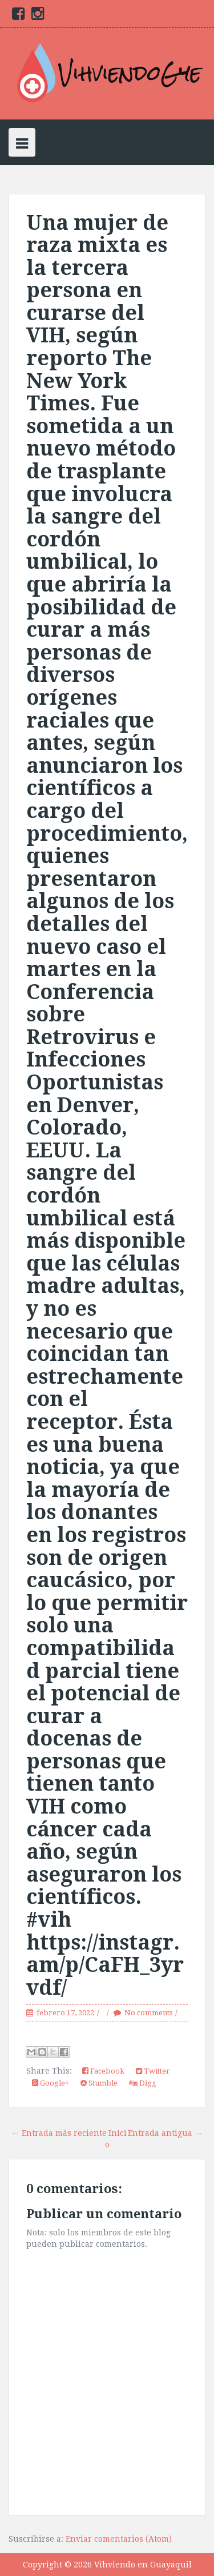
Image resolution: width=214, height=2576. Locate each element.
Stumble (99, 2083)
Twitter (153, 2071)
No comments (148, 2012)
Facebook (103, 2071)
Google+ (50, 2083)
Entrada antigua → (165, 2133)
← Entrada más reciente (59, 2133)
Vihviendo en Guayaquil (143, 2564)
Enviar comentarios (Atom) (119, 2538)
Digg (142, 2083)
